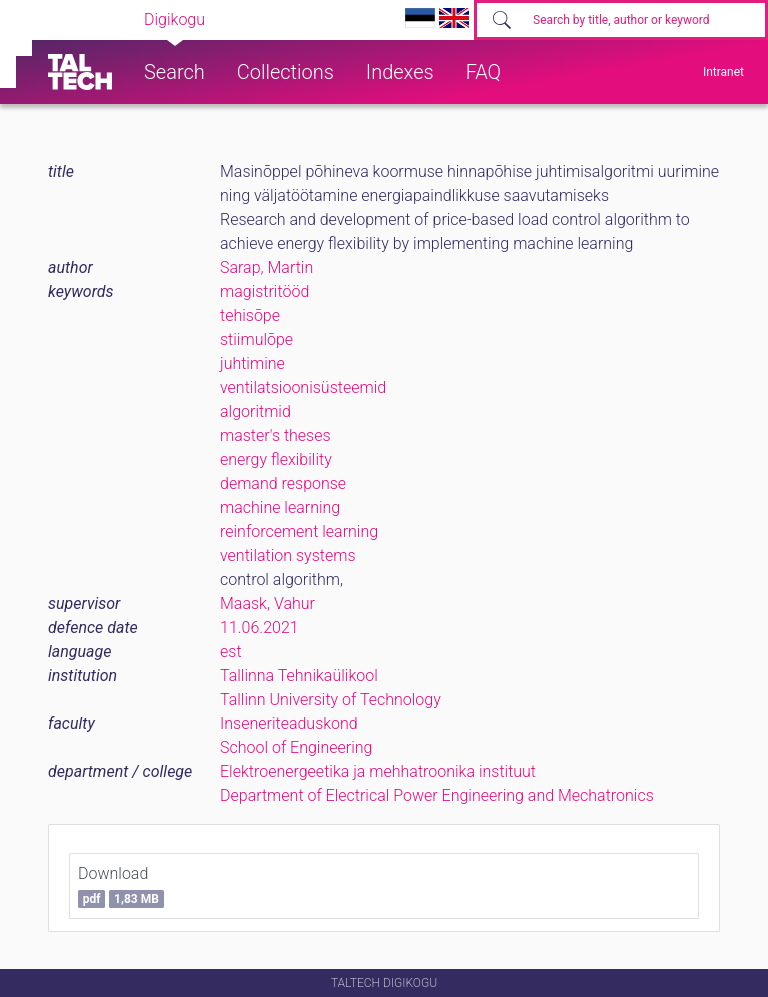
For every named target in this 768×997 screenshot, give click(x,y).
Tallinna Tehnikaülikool (299, 675)
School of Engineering (296, 747)
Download (121, 886)
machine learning (280, 507)
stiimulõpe (256, 339)
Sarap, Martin (266, 267)
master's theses (275, 435)
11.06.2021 (259, 627)
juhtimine (252, 363)
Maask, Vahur (267, 603)
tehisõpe (250, 315)
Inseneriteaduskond (289, 723)
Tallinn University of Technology (330, 699)
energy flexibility (276, 459)
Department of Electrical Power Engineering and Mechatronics (437, 795)
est (231, 651)
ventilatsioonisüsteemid (303, 387)
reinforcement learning (299, 531)
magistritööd (264, 291)
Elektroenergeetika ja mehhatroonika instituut (378, 771)
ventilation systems (288, 555)
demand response (283, 483)
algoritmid (255, 411)
